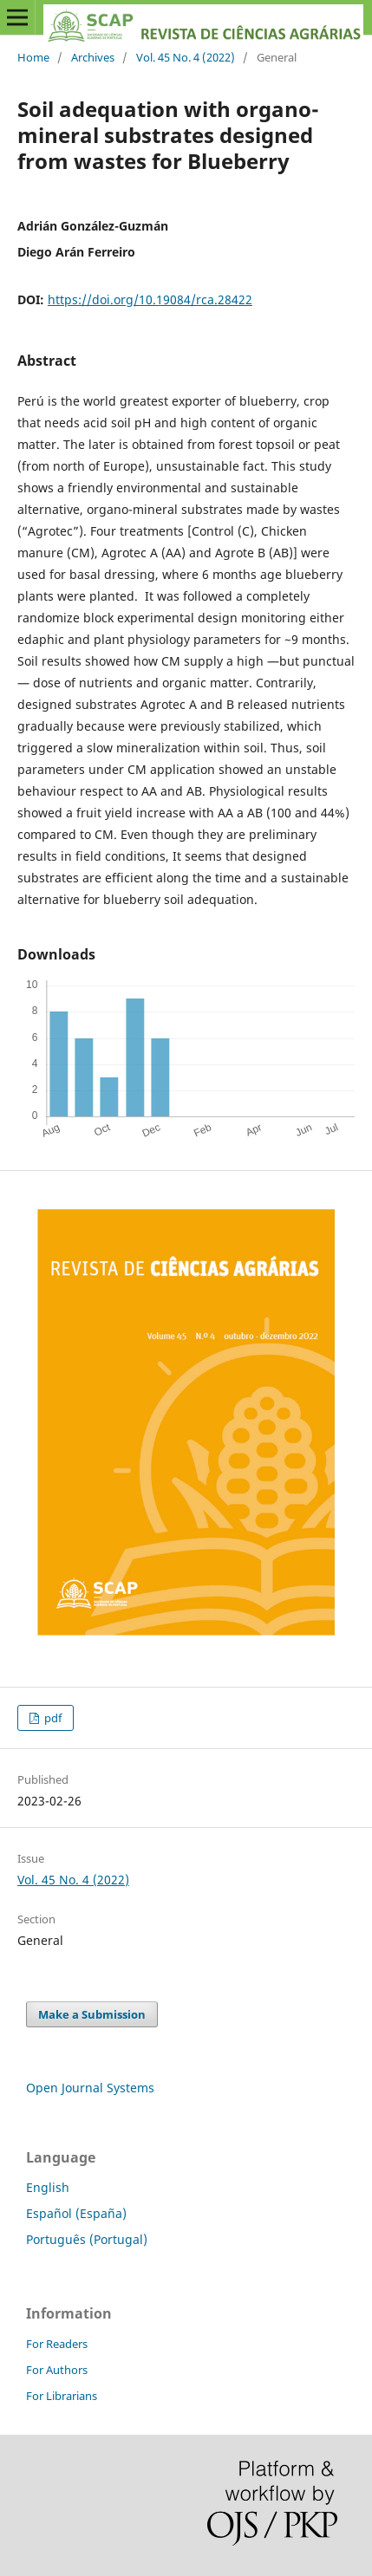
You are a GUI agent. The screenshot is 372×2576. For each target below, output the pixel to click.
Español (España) (76, 2213)
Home (33, 57)
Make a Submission (92, 2014)
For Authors (57, 2370)
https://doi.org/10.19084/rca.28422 (150, 299)
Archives (92, 57)
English (47, 2187)
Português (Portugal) (86, 2239)
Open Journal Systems (90, 2087)
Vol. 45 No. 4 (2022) (185, 57)
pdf (52, 1718)
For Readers (57, 2344)
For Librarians (61, 2396)
